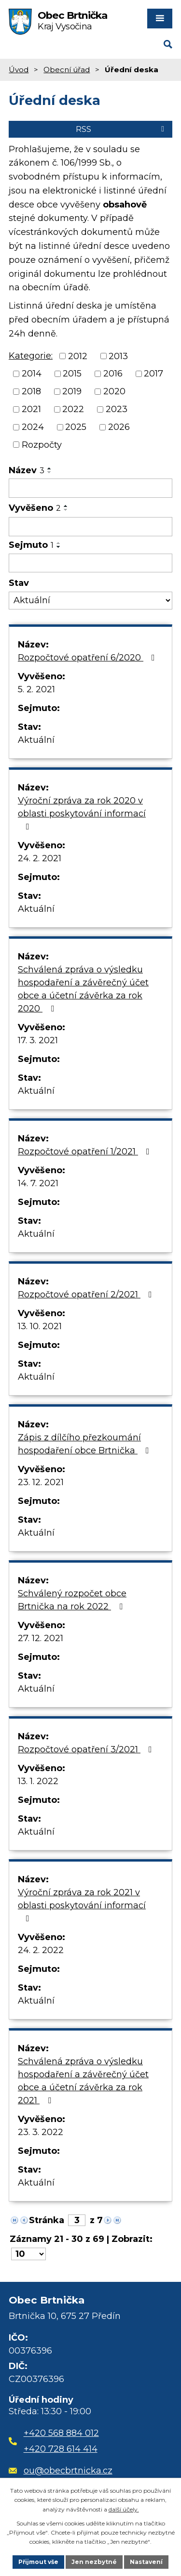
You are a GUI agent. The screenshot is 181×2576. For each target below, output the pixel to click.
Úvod (18, 69)
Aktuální (36, 740)
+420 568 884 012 (61, 2433)
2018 (31, 391)
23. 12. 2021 (41, 1482)
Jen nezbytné (94, 2561)
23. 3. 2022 (40, 2132)
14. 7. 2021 (38, 1183)
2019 (72, 391)
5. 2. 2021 (36, 689)
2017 (153, 373)
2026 (119, 427)
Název (26, 470)
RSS (121, 129)
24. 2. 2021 (39, 858)
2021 (31, 409)
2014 (32, 373)
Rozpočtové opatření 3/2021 (87, 1749)
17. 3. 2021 (38, 1040)
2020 (114, 391)
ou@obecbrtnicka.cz (60, 2470)
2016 (113, 373)
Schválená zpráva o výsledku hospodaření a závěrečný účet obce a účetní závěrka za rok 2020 (83, 989)
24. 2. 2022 (41, 1950)
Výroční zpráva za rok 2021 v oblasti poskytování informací (82, 1905)
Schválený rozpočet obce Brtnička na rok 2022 (72, 1600)
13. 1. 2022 (38, 1781)
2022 (73, 409)
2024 (33, 427)
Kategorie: (31, 355)
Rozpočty (42, 444)
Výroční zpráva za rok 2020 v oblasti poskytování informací (82, 813)
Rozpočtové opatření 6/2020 (88, 657)
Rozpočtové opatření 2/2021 (87, 1294)
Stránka (46, 2220)
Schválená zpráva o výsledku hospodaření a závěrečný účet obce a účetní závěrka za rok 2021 (83, 2081)
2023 (116, 409)
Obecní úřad (66, 69)
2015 (72, 373)
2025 (75, 427)
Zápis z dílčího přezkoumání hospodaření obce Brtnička (85, 1444)
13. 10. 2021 (40, 1326)
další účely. (124, 2509)
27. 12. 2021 (40, 1638)
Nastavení (146, 2561)
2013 (118, 355)
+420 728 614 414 (60, 2449)
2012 (77, 355)
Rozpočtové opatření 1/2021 (85, 1151)
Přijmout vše (38, 2561)
